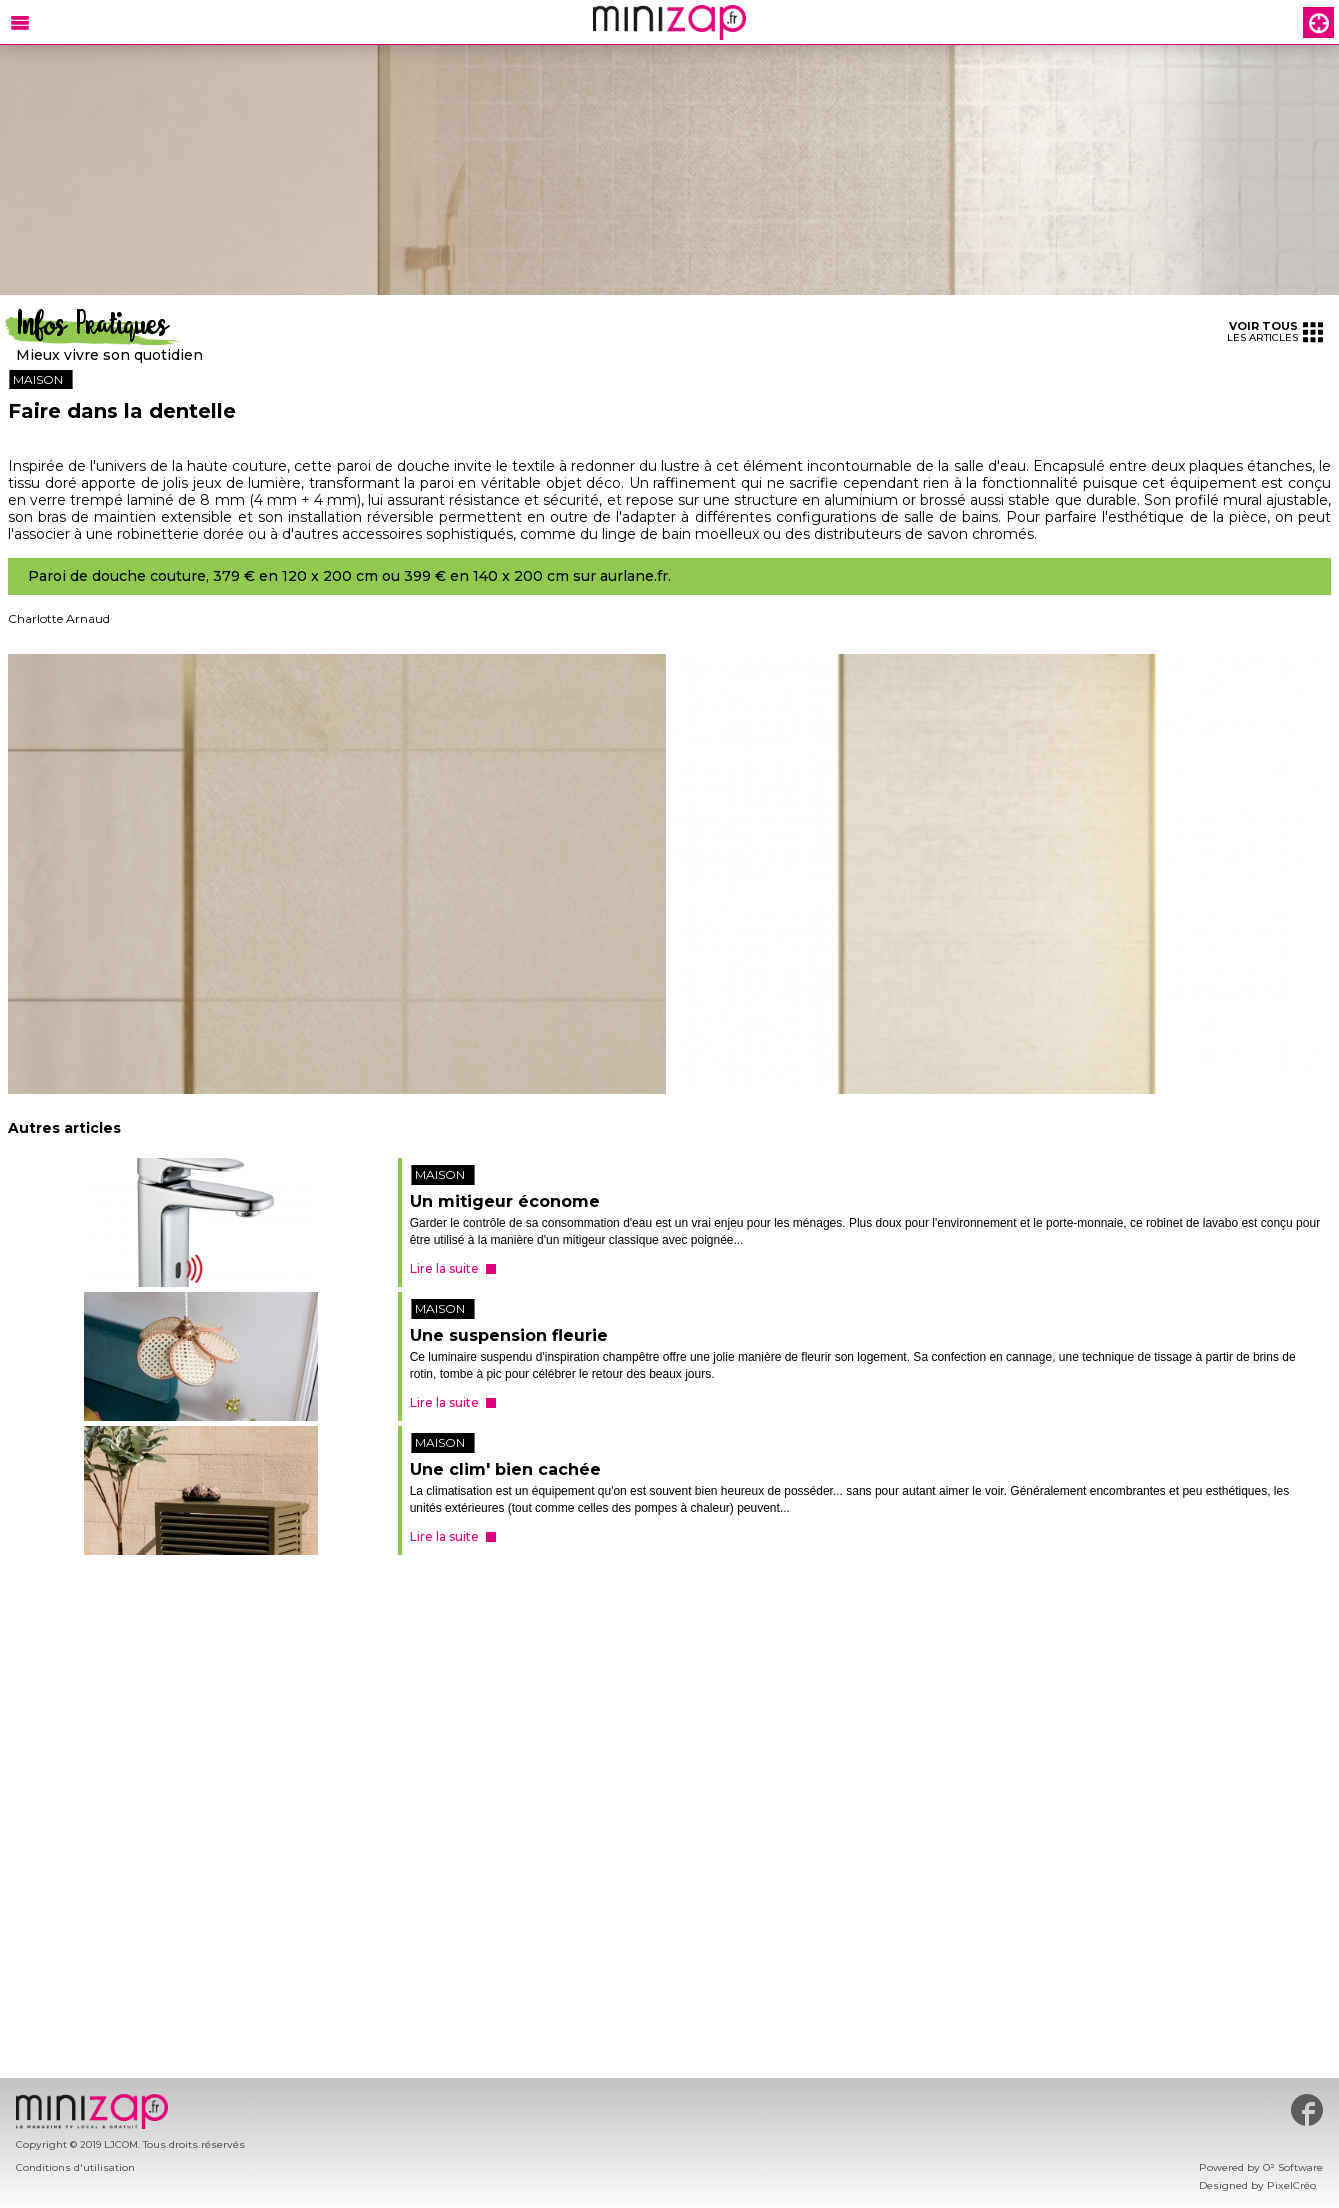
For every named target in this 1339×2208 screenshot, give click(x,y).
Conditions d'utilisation (75, 2167)
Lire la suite (444, 1268)
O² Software (1293, 2167)
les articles (1275, 331)
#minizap (1307, 2110)
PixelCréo (1291, 2185)
